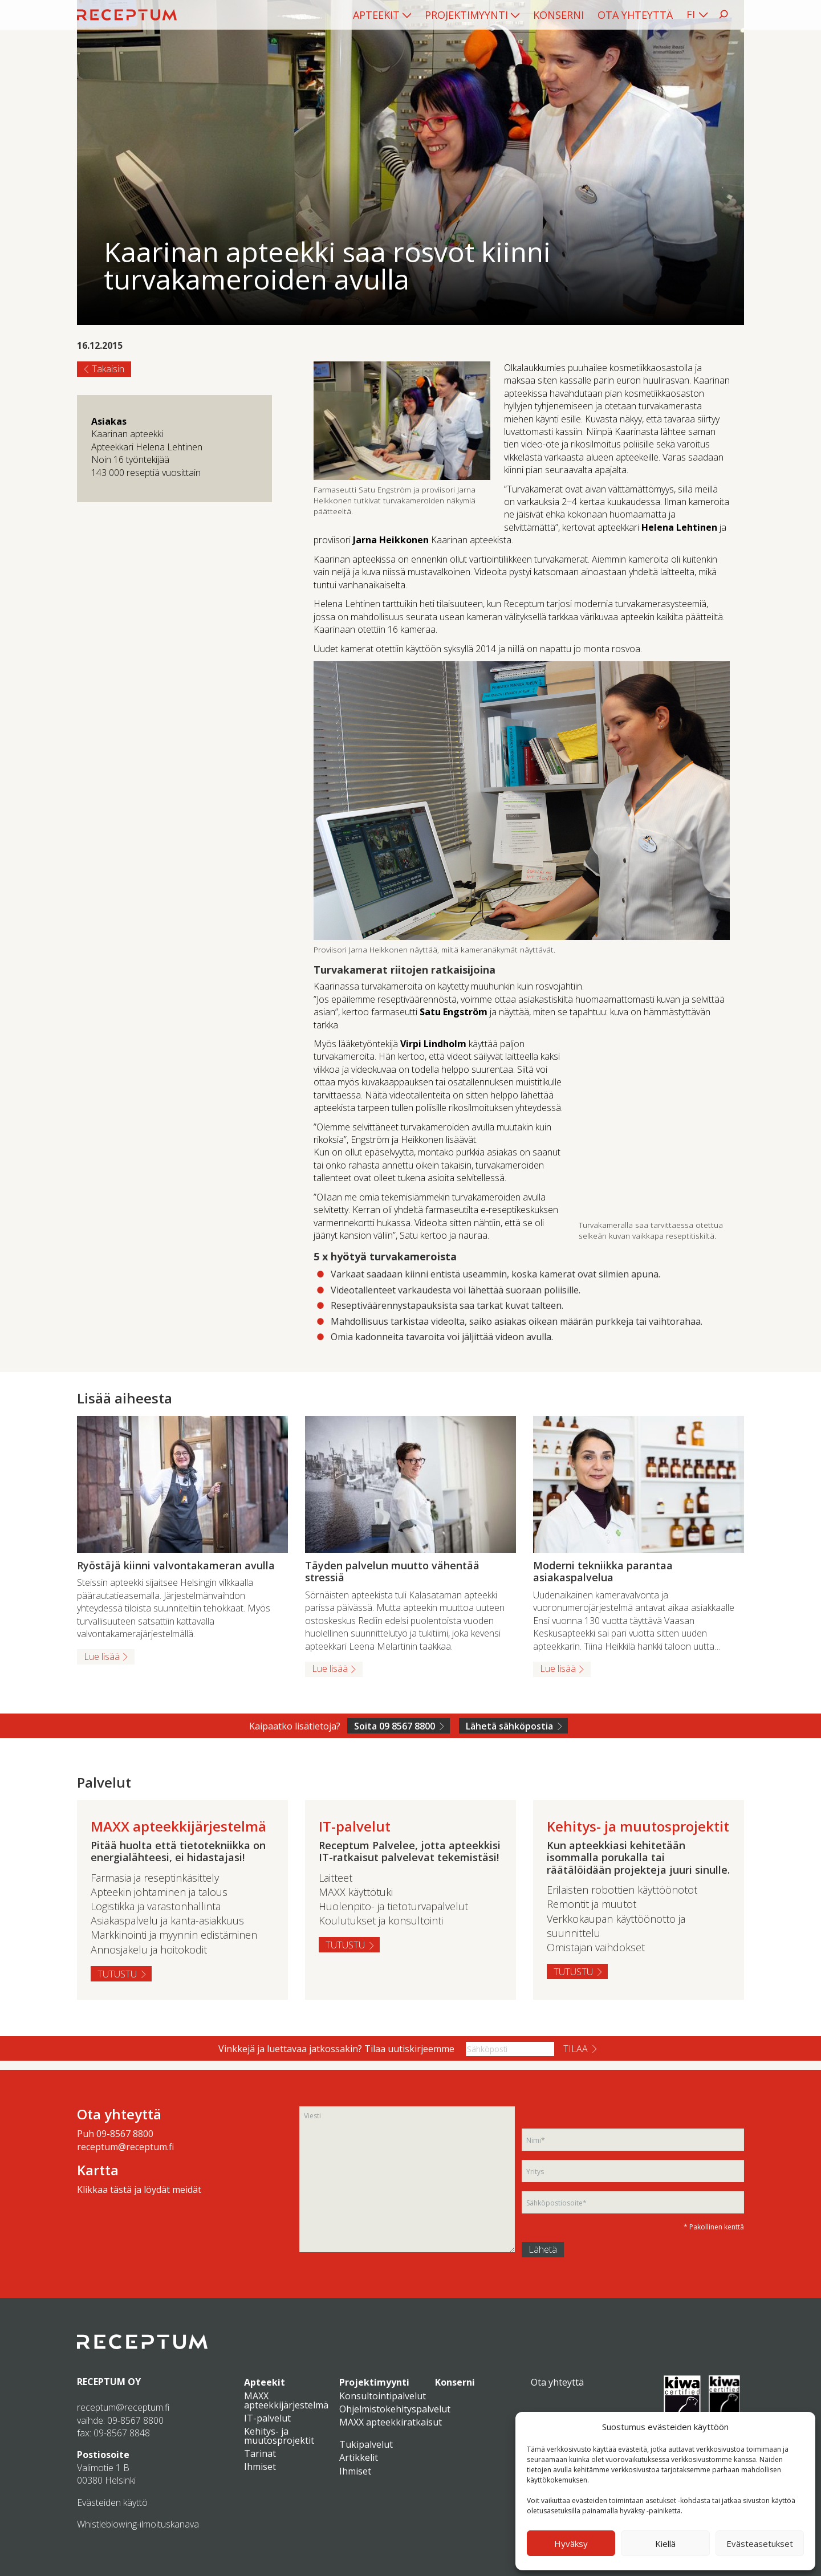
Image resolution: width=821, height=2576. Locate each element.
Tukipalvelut (366, 2444)
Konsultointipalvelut (382, 2395)
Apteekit (376, 15)
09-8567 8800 (124, 2133)
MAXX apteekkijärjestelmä (286, 2400)
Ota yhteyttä (635, 15)
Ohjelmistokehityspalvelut (394, 2409)
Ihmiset (260, 2466)
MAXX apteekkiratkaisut (390, 2422)
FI (690, 14)
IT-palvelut (267, 2418)
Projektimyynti (466, 15)
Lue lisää (102, 1656)
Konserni (558, 15)
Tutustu (117, 1974)
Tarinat (260, 2453)
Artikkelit (358, 2457)
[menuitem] (382, 15)
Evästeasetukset (759, 2543)
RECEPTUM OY (109, 2381)
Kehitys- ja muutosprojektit (279, 2436)
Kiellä (665, 2543)
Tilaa (575, 2048)
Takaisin (108, 369)
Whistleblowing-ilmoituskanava (138, 2524)
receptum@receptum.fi (125, 2146)
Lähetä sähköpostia (509, 1726)
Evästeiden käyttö (112, 2502)
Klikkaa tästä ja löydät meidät (139, 2189)
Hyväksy (571, 2543)
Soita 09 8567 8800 (394, 1726)
